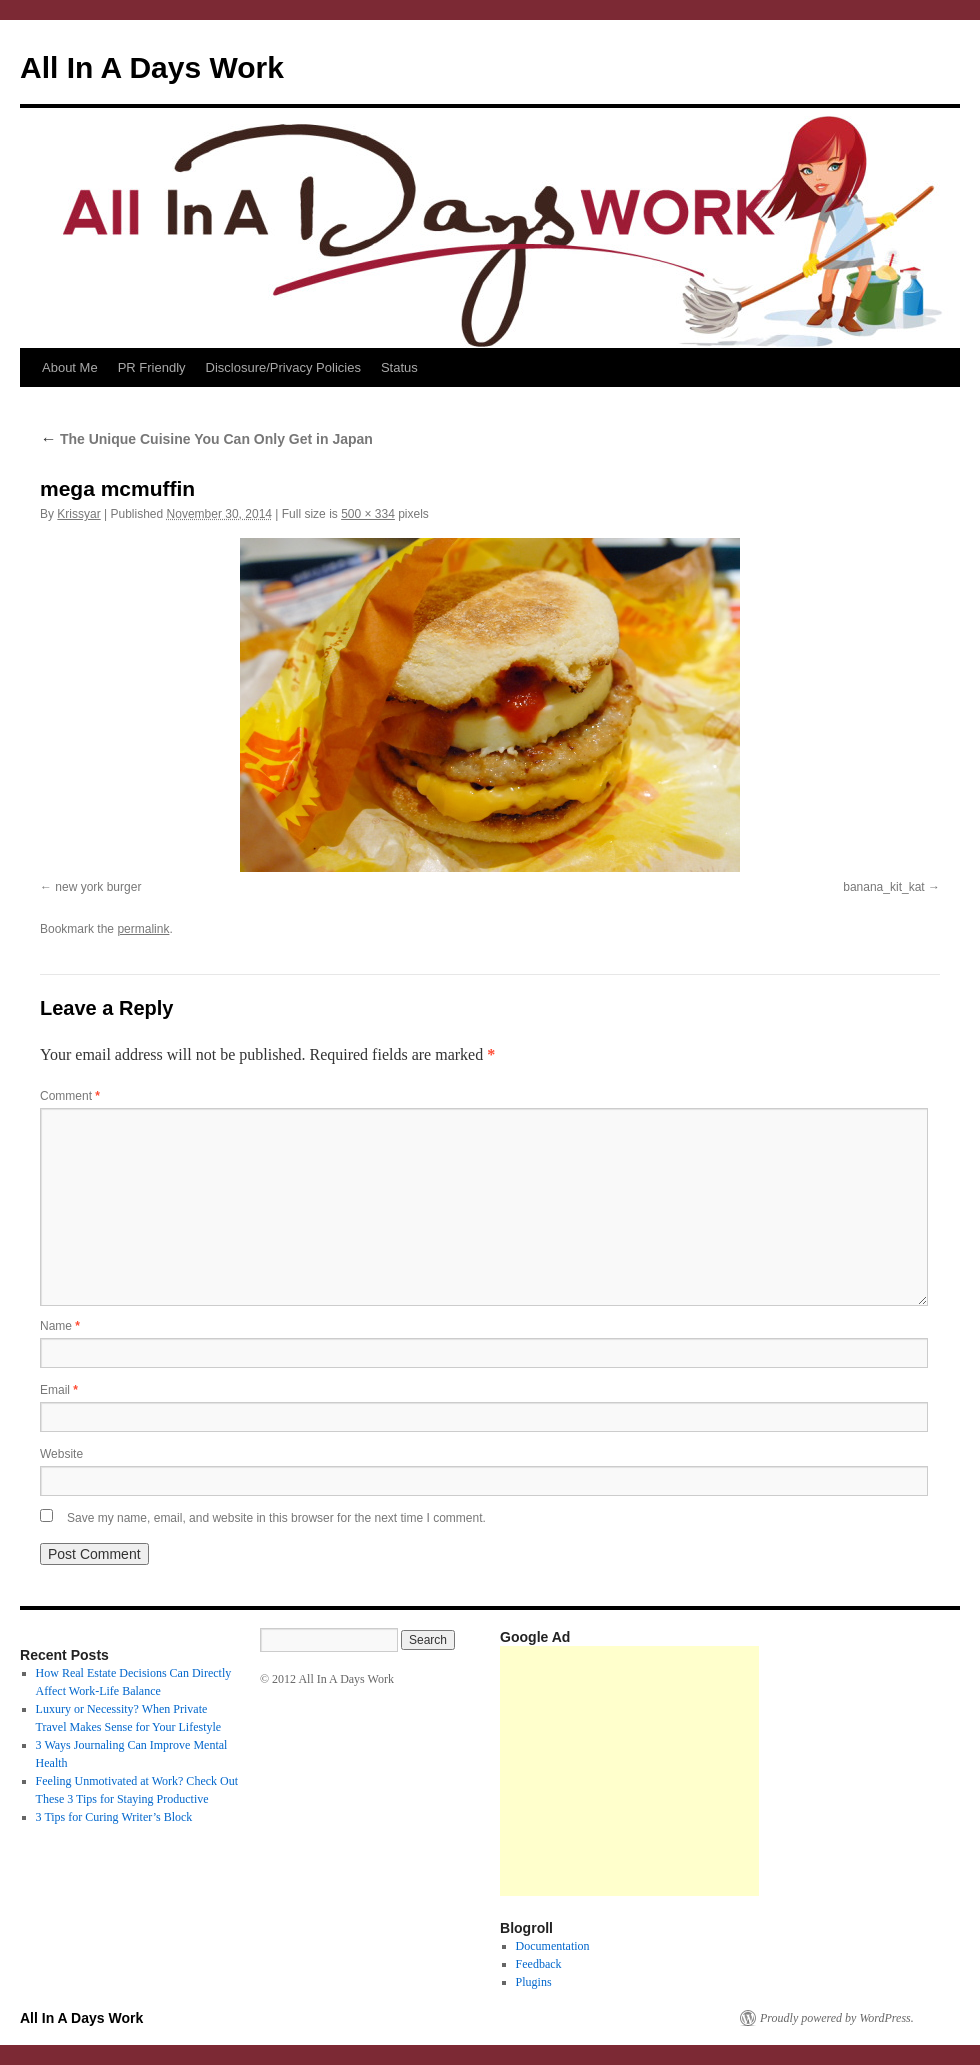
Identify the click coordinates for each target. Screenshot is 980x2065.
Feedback (539, 1964)
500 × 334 (368, 514)
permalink (143, 929)
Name (60, 1326)
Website (61, 1454)
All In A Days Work (152, 67)
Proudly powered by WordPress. (837, 2018)
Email (59, 1390)
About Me (70, 367)
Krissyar (78, 514)
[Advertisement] (629, 1771)
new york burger (98, 887)
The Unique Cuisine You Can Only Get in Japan (206, 439)
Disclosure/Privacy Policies (283, 367)
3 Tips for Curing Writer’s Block (114, 1817)
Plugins (534, 1982)
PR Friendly (152, 367)
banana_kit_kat (883, 887)
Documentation (553, 1946)
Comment (70, 1096)
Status (399, 367)
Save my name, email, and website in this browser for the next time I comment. (276, 1518)
